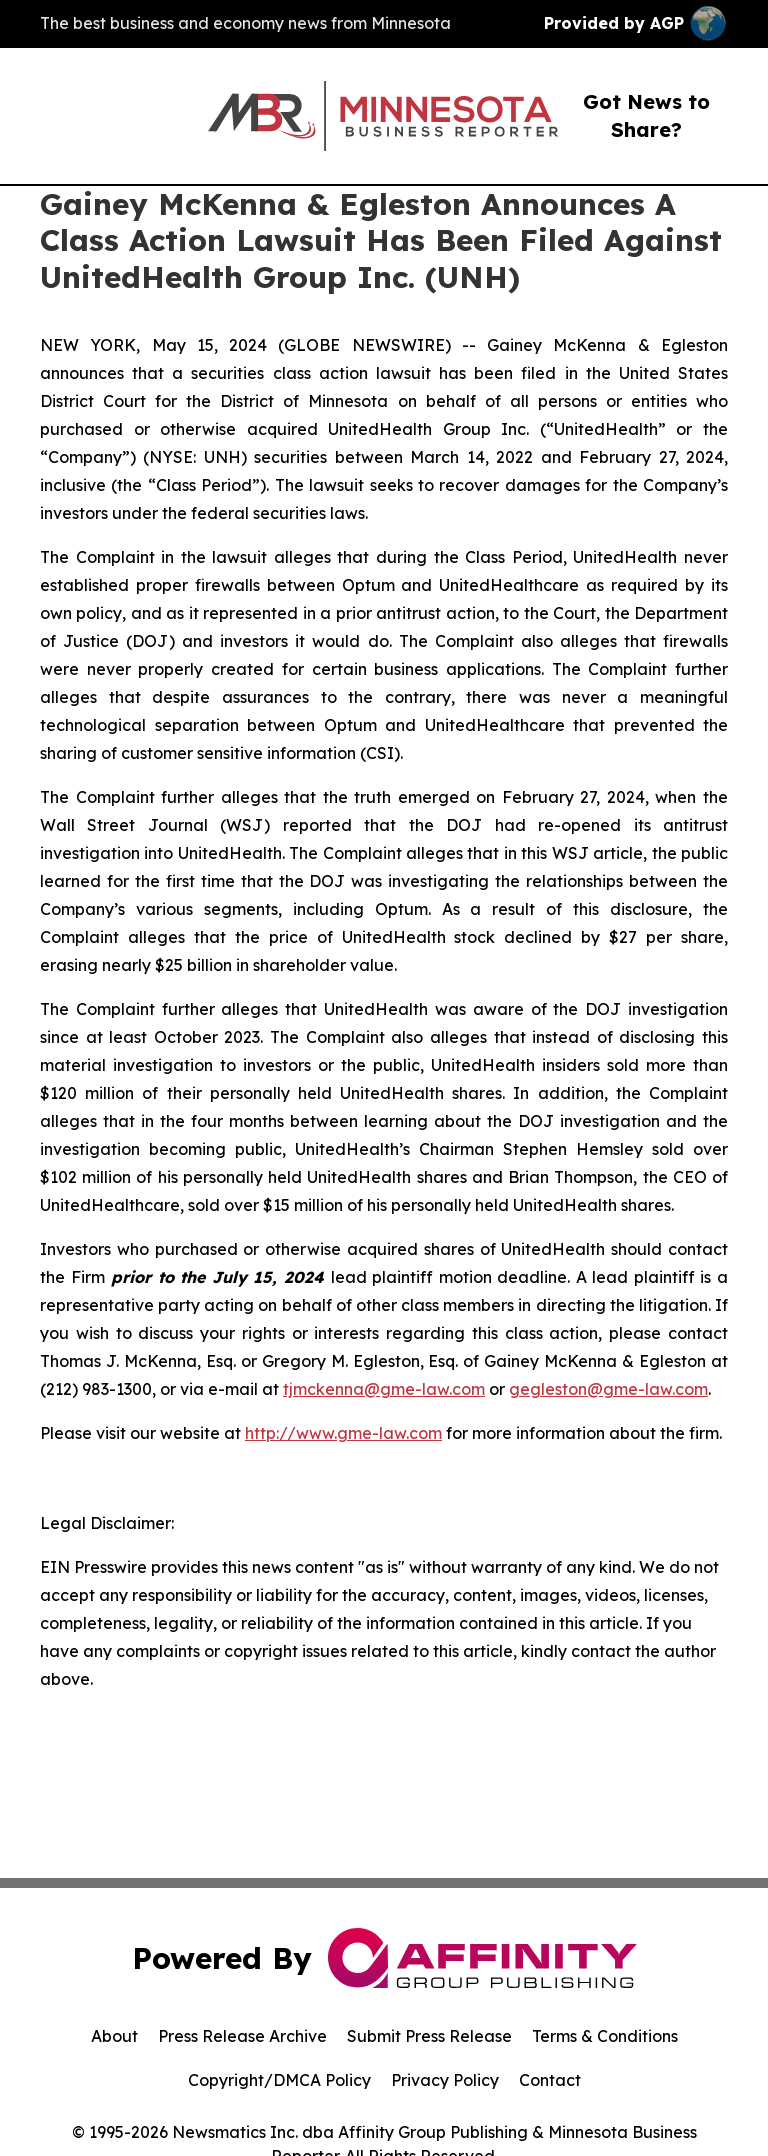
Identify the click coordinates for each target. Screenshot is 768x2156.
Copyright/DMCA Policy (279, 2080)
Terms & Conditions (605, 2036)
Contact (550, 2080)
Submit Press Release (429, 2036)
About (114, 2036)
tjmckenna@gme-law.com (384, 1389)
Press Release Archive (242, 2036)
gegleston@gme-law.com (608, 1389)
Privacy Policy (445, 2080)
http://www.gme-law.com (343, 1433)
